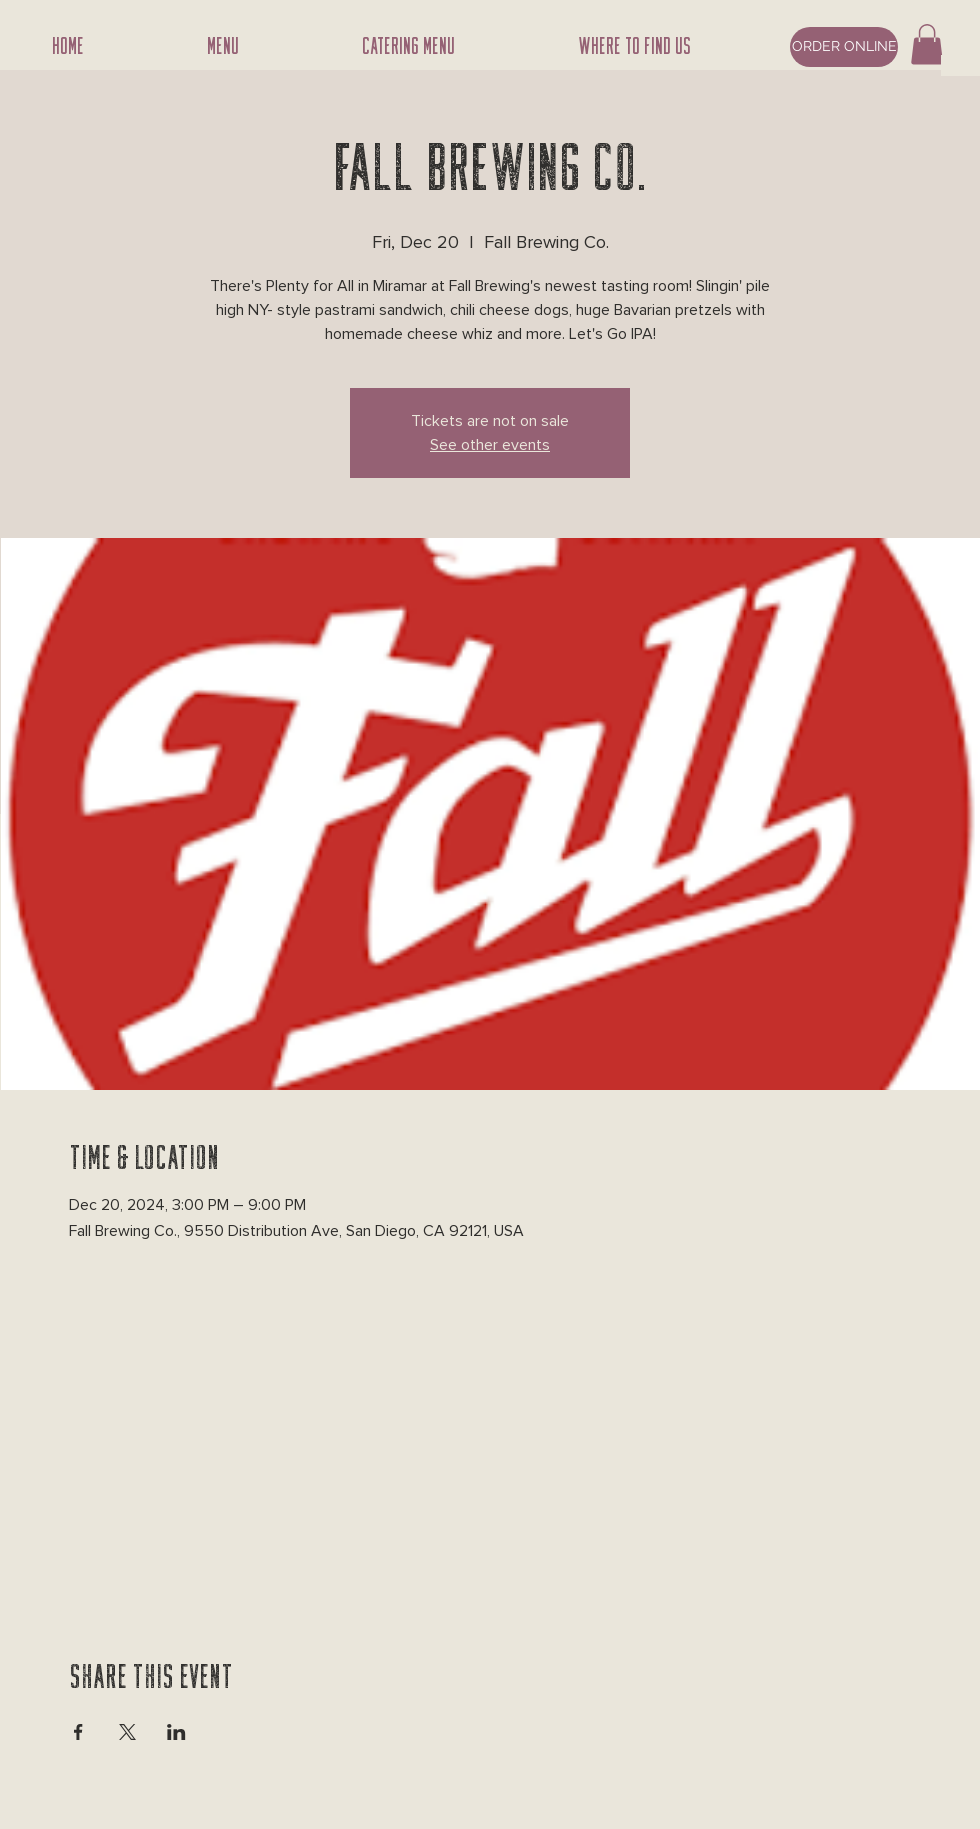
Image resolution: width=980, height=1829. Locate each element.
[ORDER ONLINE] (844, 47)
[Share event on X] (127, 1732)
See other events (490, 445)
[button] (927, 44)
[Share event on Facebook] (78, 1732)
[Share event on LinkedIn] (176, 1732)
